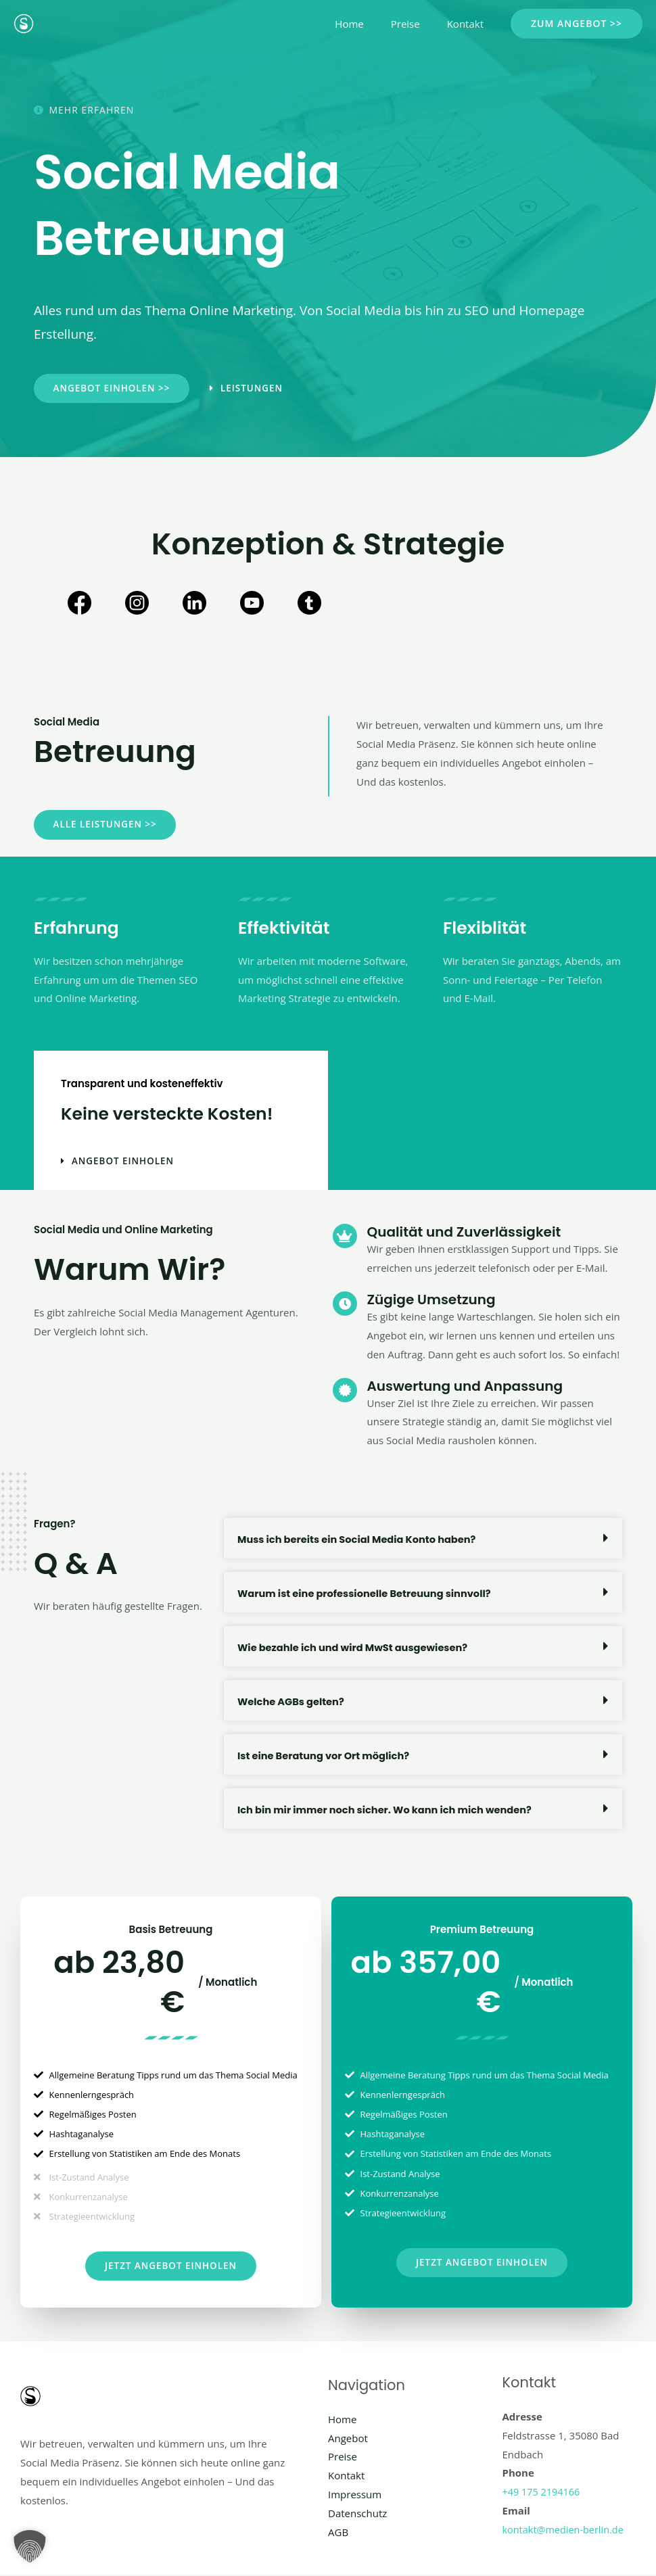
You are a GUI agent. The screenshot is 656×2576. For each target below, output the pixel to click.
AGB (338, 2533)
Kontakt (468, 23)
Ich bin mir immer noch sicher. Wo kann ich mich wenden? (388, 1810)
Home (366, 23)
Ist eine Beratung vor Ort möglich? (325, 1756)
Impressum (354, 2495)
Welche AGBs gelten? (292, 1702)
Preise (415, 23)
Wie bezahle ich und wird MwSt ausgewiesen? (355, 1648)
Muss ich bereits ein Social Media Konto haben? (360, 1540)
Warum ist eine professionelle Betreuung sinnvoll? (367, 1594)
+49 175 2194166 (542, 2493)
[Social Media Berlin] (24, 22)
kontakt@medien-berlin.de (565, 2530)
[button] (576, 24)
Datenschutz (357, 2514)
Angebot (348, 2439)
